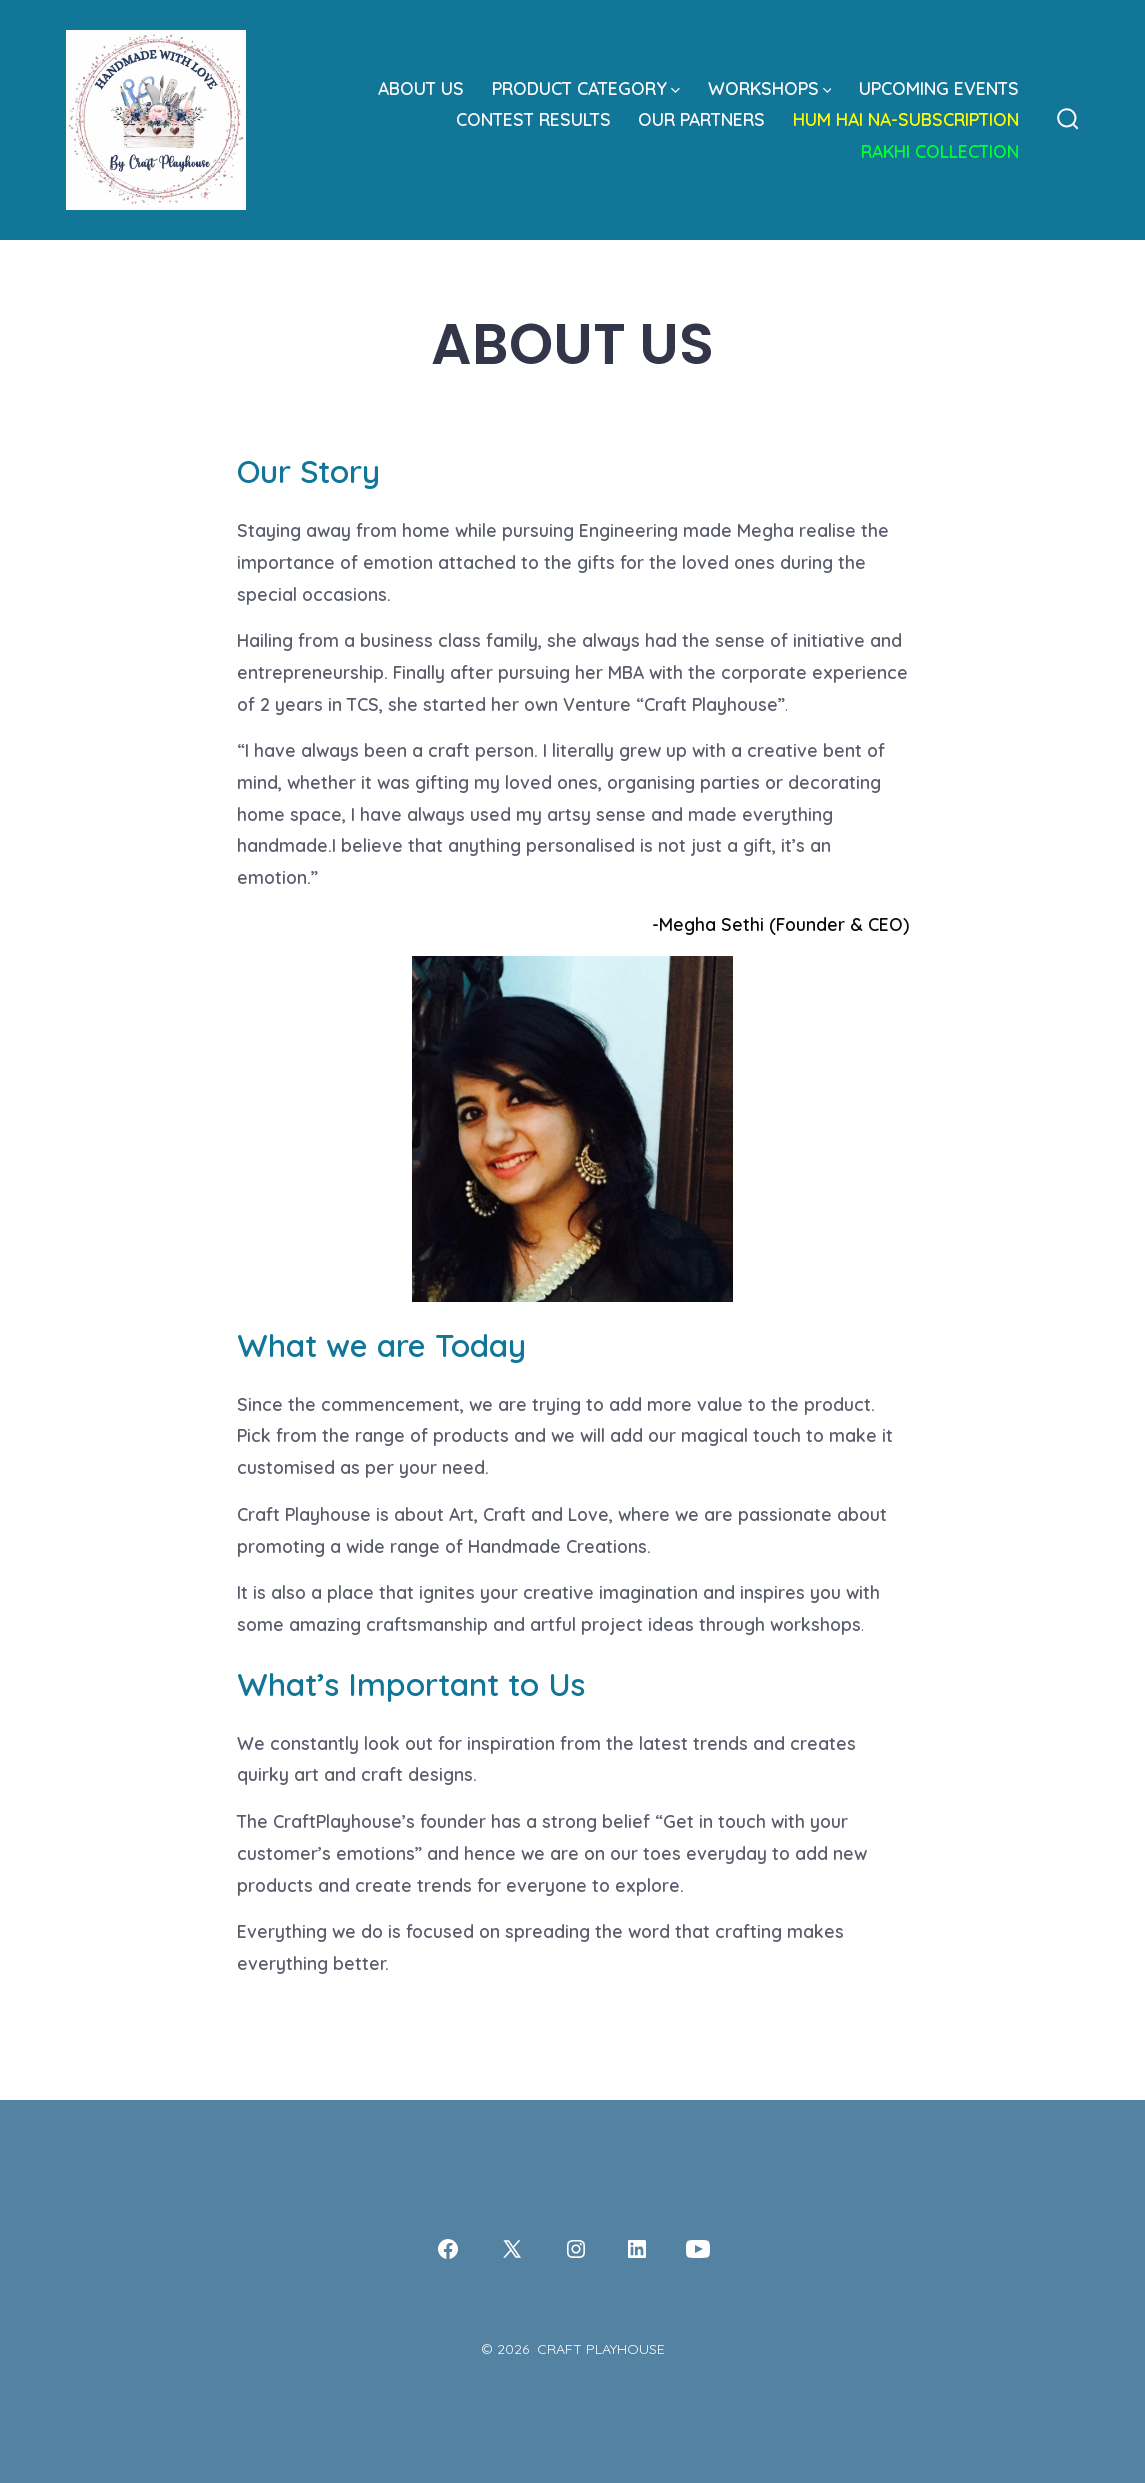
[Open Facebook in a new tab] (448, 2249)
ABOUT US (421, 88)
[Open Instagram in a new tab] (576, 2249)
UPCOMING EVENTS (939, 88)
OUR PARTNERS (701, 119)
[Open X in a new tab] (512, 2249)
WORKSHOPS (770, 88)
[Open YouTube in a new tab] (698, 2249)
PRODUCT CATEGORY (586, 88)
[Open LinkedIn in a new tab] (637, 2249)
